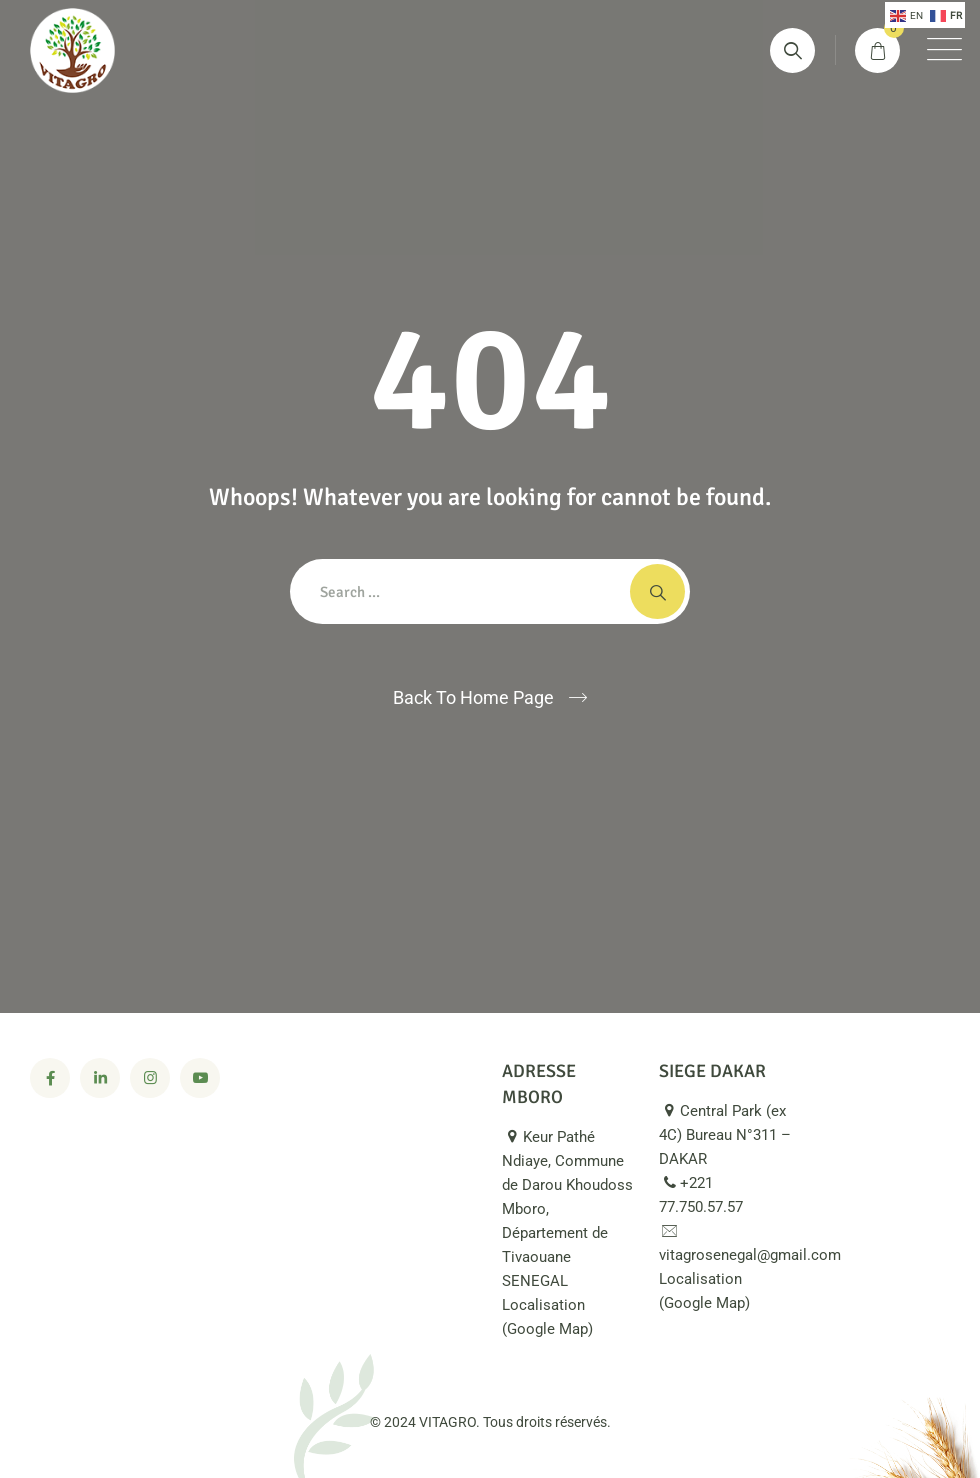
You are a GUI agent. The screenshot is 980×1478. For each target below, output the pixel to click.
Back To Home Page (473, 697)
